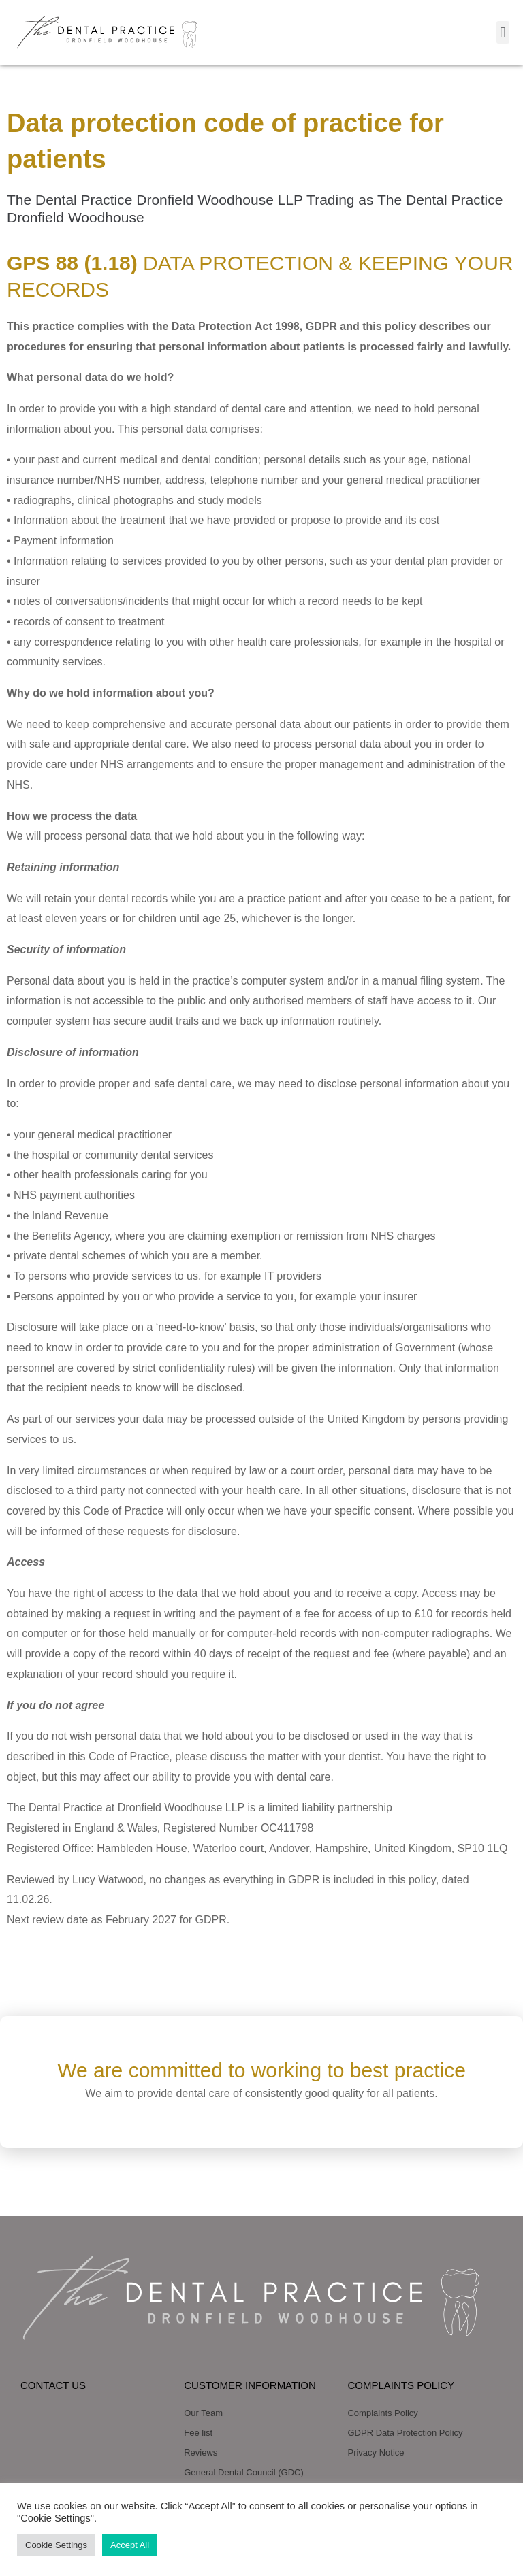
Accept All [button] (129, 2545)
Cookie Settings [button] (56, 2545)
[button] (502, 32)
